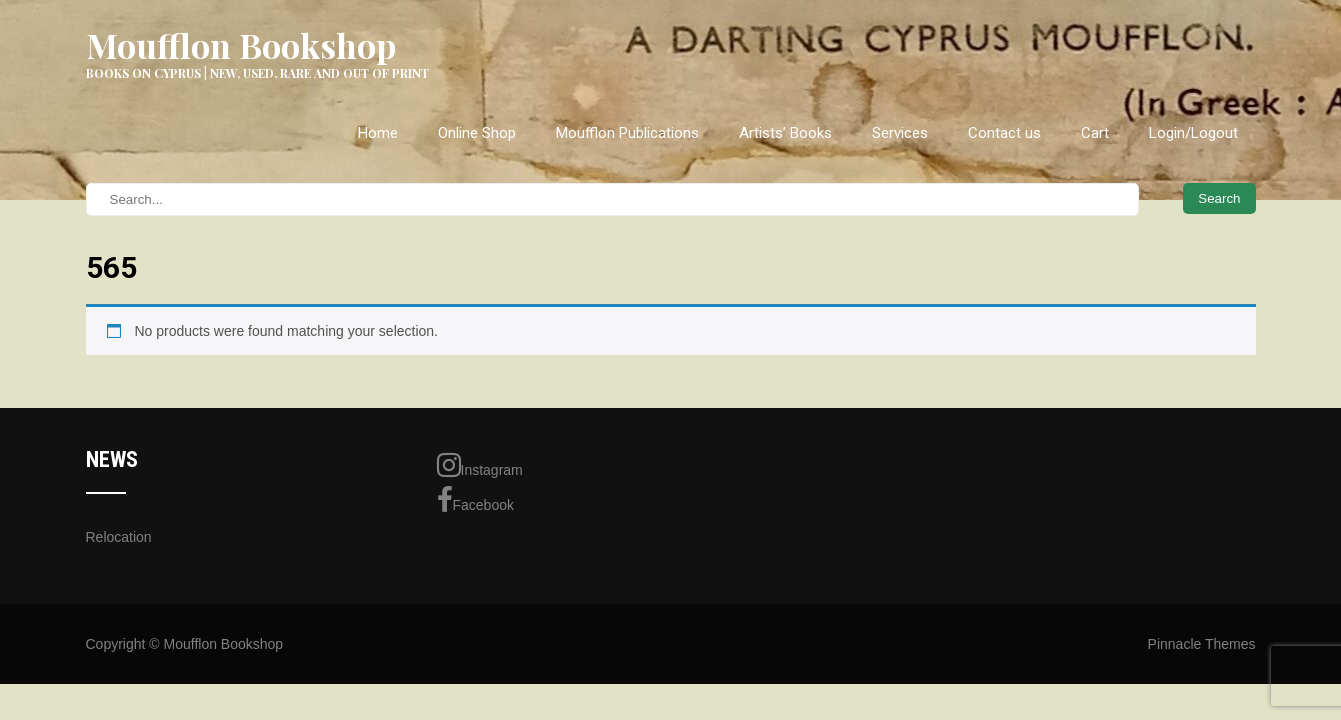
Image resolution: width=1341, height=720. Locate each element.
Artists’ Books (785, 133)
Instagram (480, 465)
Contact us (1004, 133)
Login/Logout (1193, 133)
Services (900, 133)
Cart (1095, 133)
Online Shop (477, 133)
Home (378, 133)
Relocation (119, 537)
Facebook (475, 500)
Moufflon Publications (627, 133)
